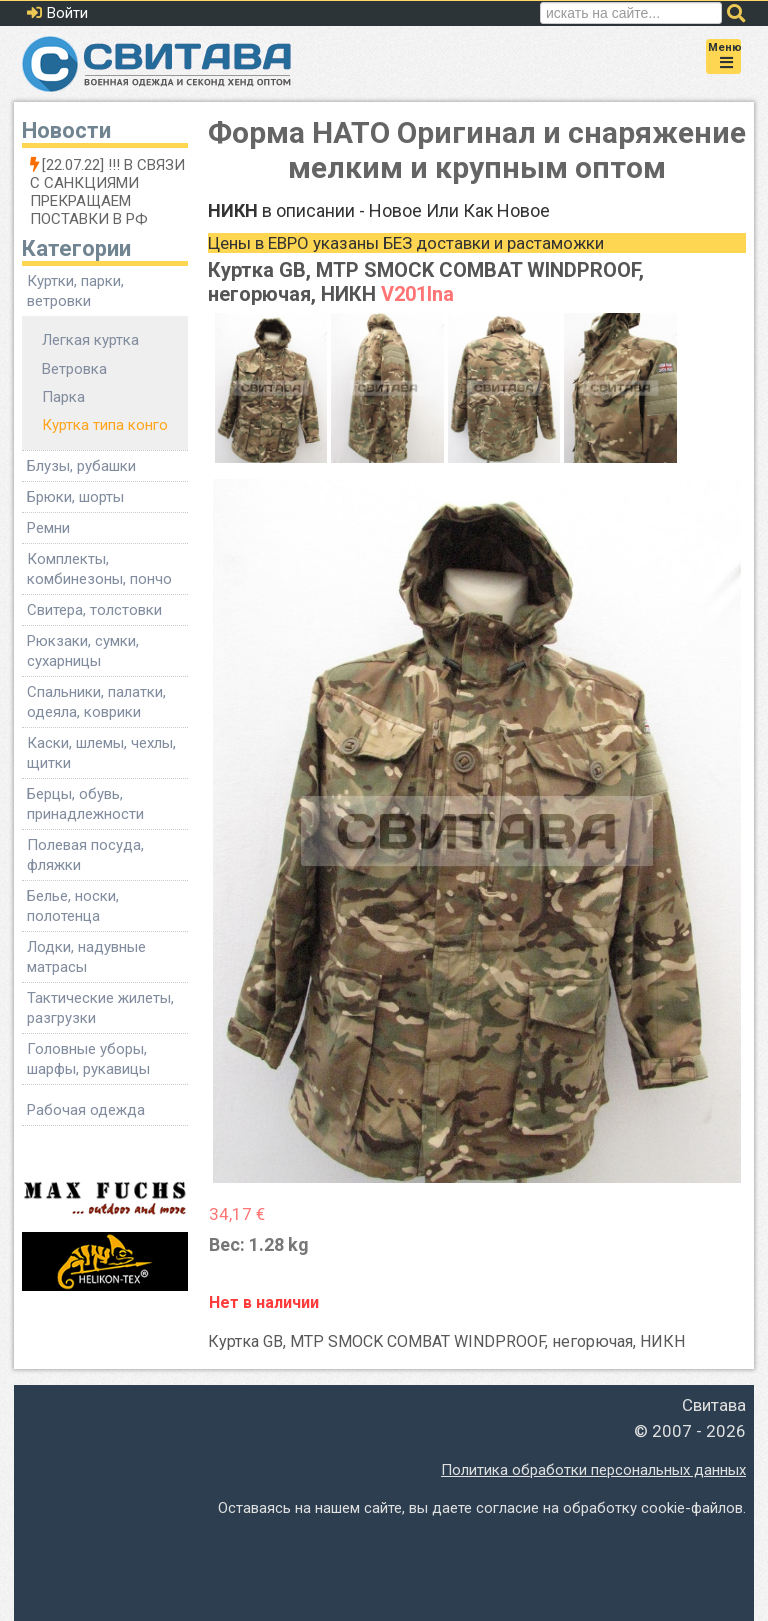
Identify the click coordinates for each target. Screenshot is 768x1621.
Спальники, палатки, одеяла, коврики (96, 702)
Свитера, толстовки (94, 610)
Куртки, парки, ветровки (75, 291)
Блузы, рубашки (81, 466)
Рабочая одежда (86, 1110)
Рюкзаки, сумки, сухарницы (83, 651)
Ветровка (74, 369)
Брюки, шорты (75, 497)
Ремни (48, 528)
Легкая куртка (90, 340)
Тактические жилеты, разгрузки (100, 1008)
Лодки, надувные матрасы (86, 957)
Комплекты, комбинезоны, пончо (99, 569)
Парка (63, 397)
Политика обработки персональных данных (593, 1470)
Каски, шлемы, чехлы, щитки (101, 753)
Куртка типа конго (105, 425)
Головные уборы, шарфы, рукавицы (88, 1059)
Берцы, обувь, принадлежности (85, 804)
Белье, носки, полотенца (73, 906)
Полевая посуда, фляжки (85, 855)
